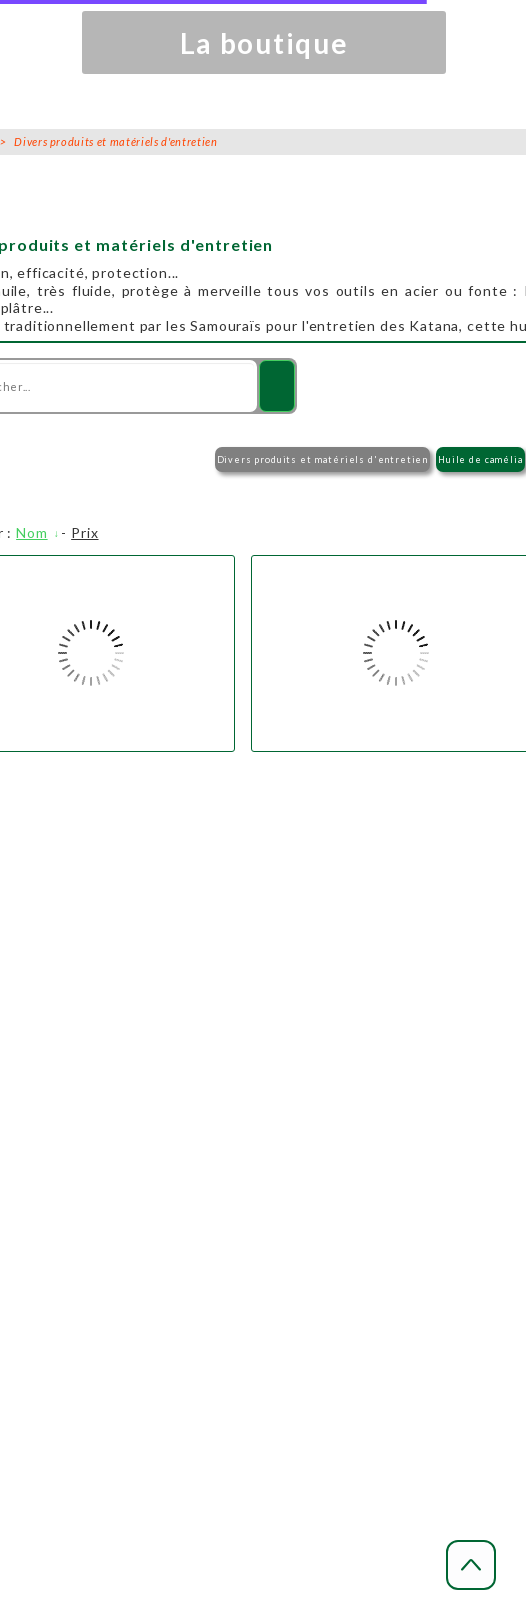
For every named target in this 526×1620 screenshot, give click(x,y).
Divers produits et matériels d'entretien (323, 459)
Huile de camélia (480, 459)
